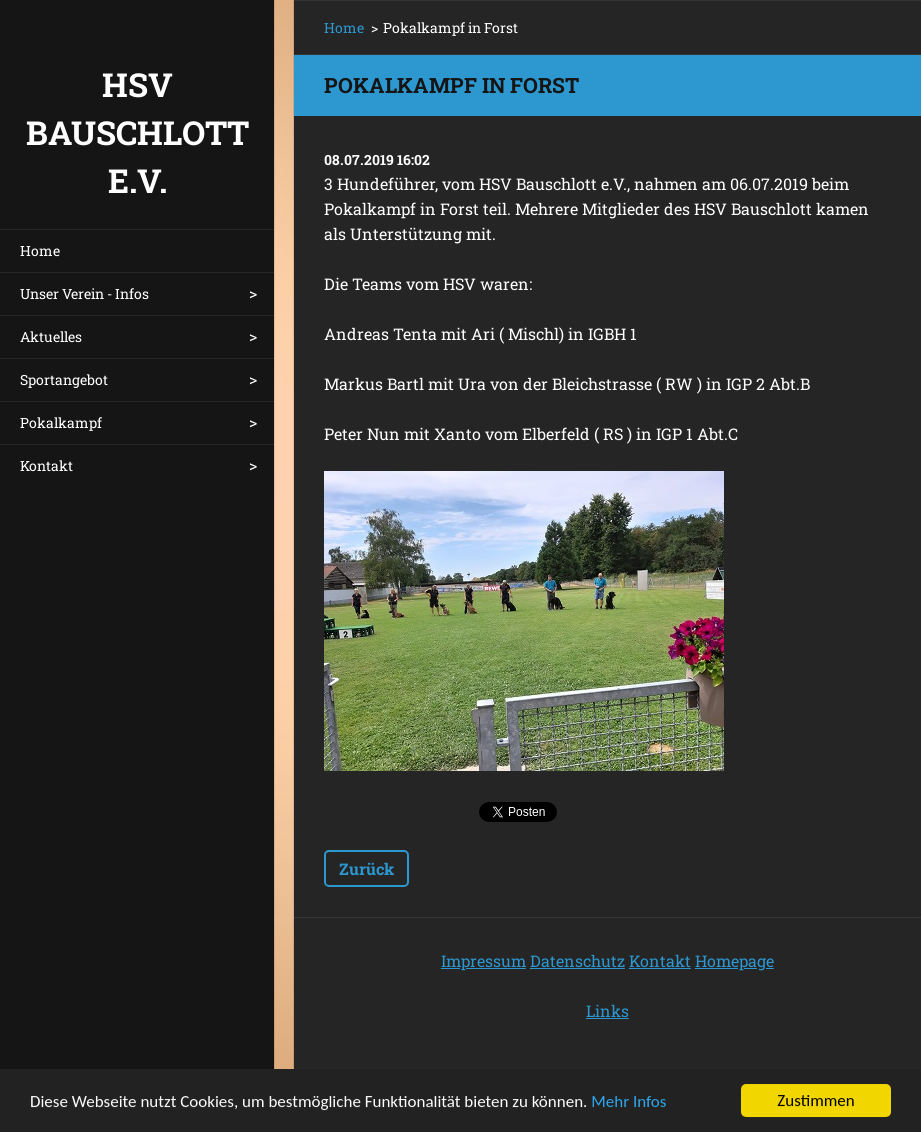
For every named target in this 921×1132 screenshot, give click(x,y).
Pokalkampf (61, 422)
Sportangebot (64, 379)
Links (607, 1010)
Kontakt (46, 465)
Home (40, 250)
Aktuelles (51, 336)
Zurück (366, 868)
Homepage (734, 960)
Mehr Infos (628, 1103)
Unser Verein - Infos (84, 293)
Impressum (483, 960)
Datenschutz (577, 960)
